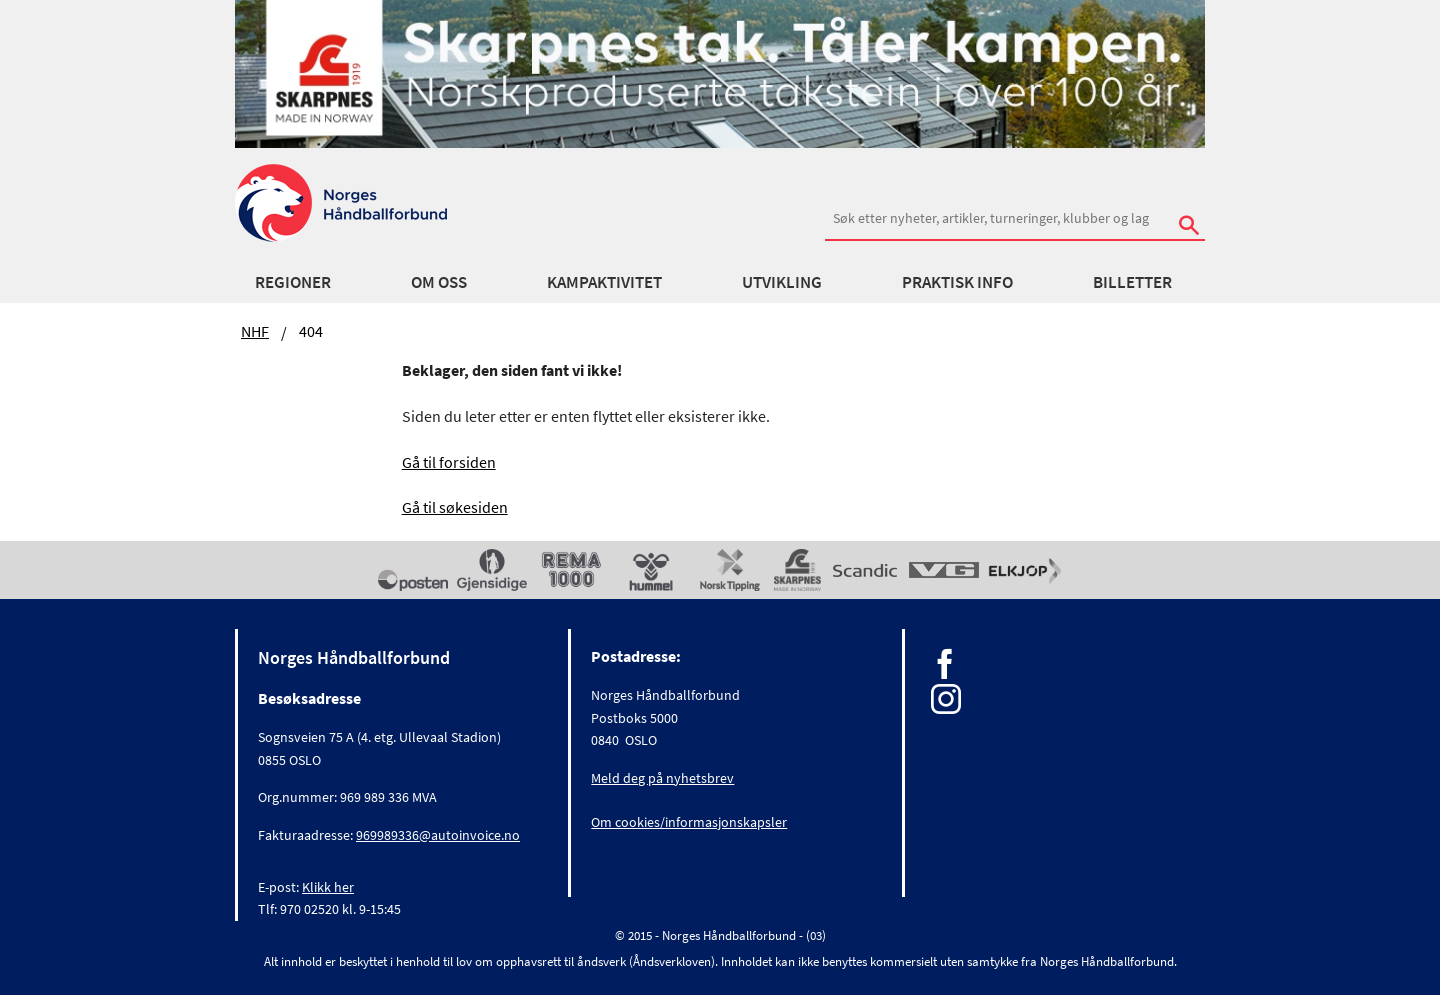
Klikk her (328, 887)
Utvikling (782, 282)
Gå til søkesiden (455, 507)
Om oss (439, 282)
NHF (255, 331)
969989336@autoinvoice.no (438, 835)
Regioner (293, 282)
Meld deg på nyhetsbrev (662, 778)
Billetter (1132, 282)
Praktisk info (957, 282)
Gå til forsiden (449, 462)
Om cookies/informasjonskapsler (689, 822)
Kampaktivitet (604, 282)
